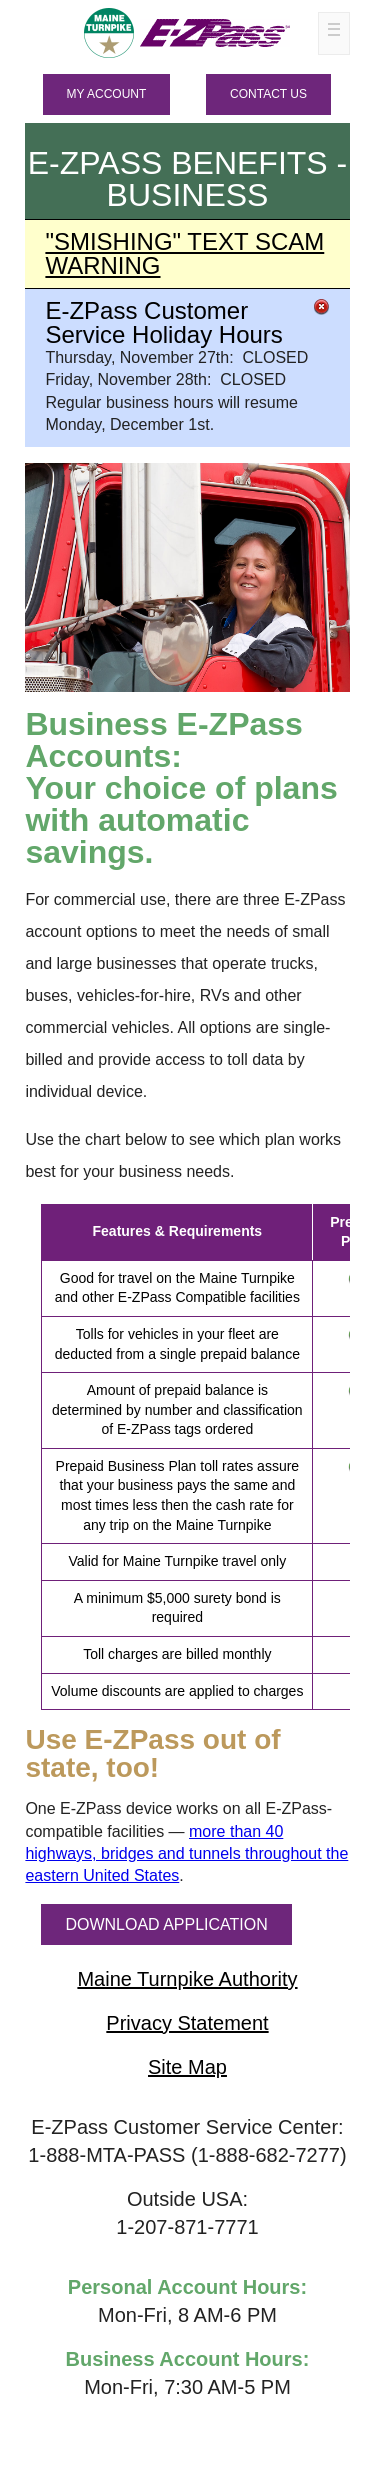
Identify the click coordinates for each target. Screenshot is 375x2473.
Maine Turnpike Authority (187, 1979)
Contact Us (268, 94)
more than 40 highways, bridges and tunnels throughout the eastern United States (186, 1854)
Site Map (187, 2067)
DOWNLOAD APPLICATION (166, 1924)
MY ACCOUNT (107, 94)
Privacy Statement (187, 2023)
